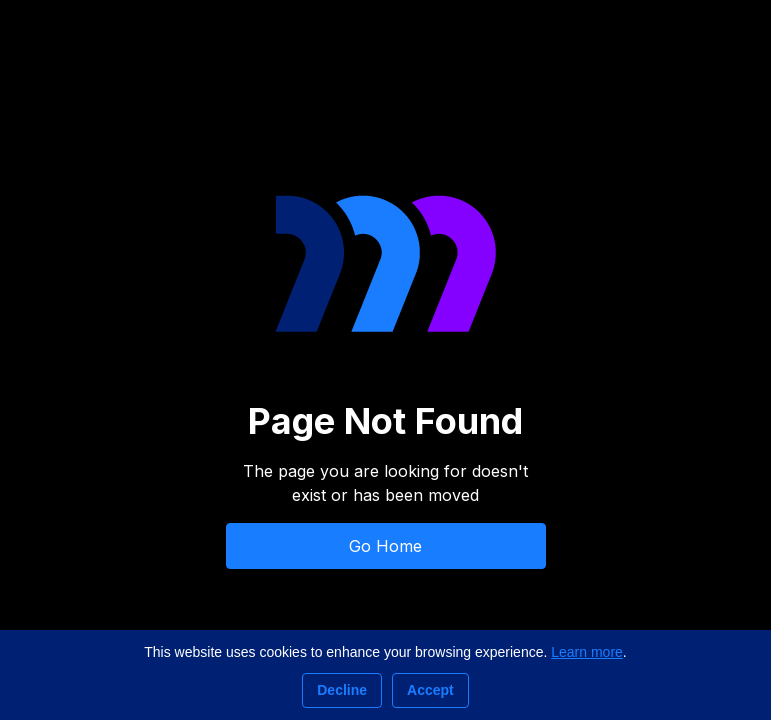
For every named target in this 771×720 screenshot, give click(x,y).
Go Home (385, 546)
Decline (342, 690)
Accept (430, 690)
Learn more (587, 652)
